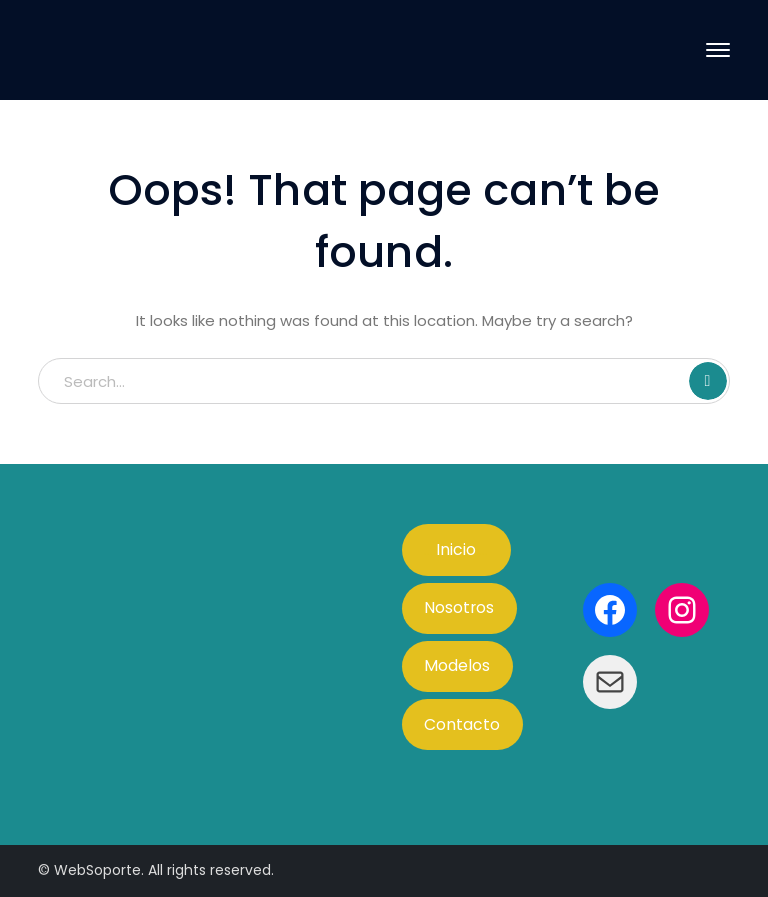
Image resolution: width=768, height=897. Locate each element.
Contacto (462, 724)
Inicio (456, 549)
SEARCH (708, 381)
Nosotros (459, 607)
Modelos (457, 665)
